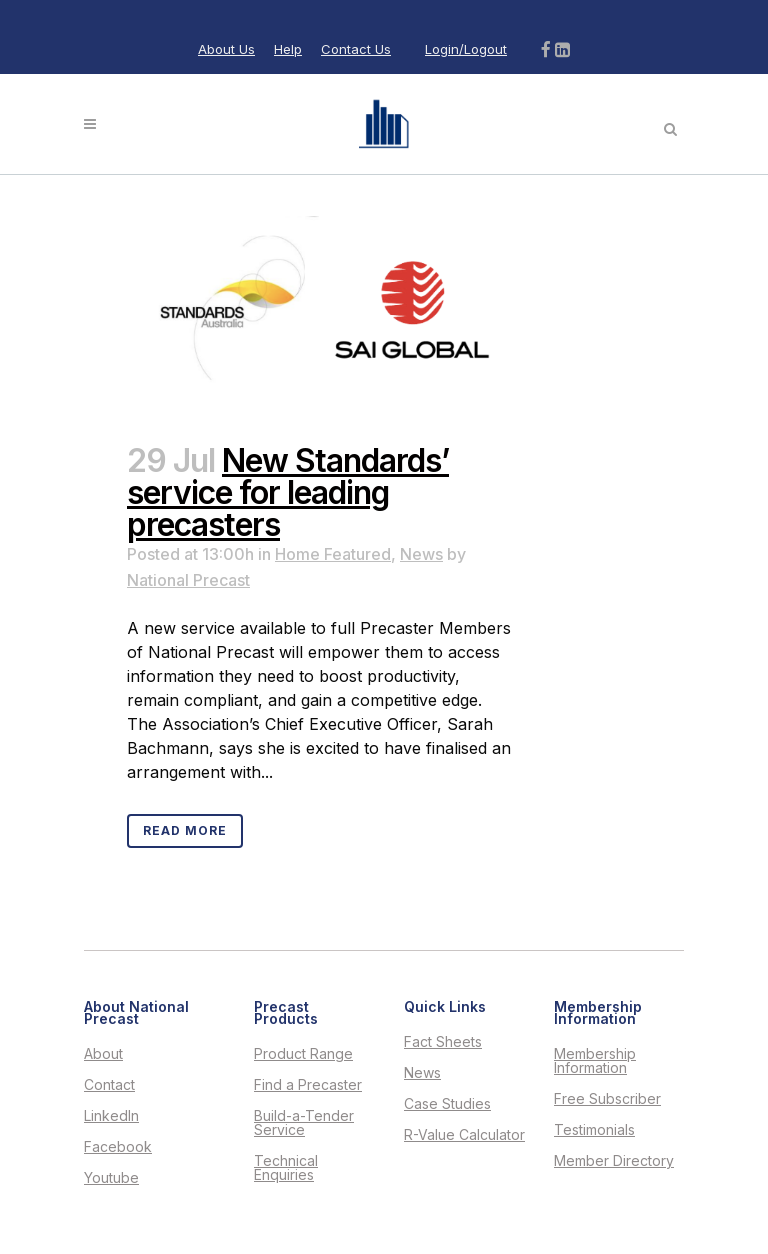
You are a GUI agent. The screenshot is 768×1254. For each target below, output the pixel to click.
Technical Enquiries (286, 1168)
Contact (109, 1085)
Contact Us (356, 49)
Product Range (303, 1054)
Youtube (111, 1178)
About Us (226, 49)
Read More (185, 830)
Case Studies (447, 1104)
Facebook (118, 1147)
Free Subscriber (607, 1099)
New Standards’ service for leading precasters (288, 492)
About (103, 1054)
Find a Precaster (308, 1085)
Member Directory (614, 1161)
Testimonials (594, 1130)
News (421, 554)
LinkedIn (111, 1116)
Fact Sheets (443, 1042)
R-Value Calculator (464, 1135)
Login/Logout (466, 49)
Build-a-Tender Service (304, 1123)
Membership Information (595, 1061)
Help (288, 49)
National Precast (188, 580)
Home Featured (333, 554)
